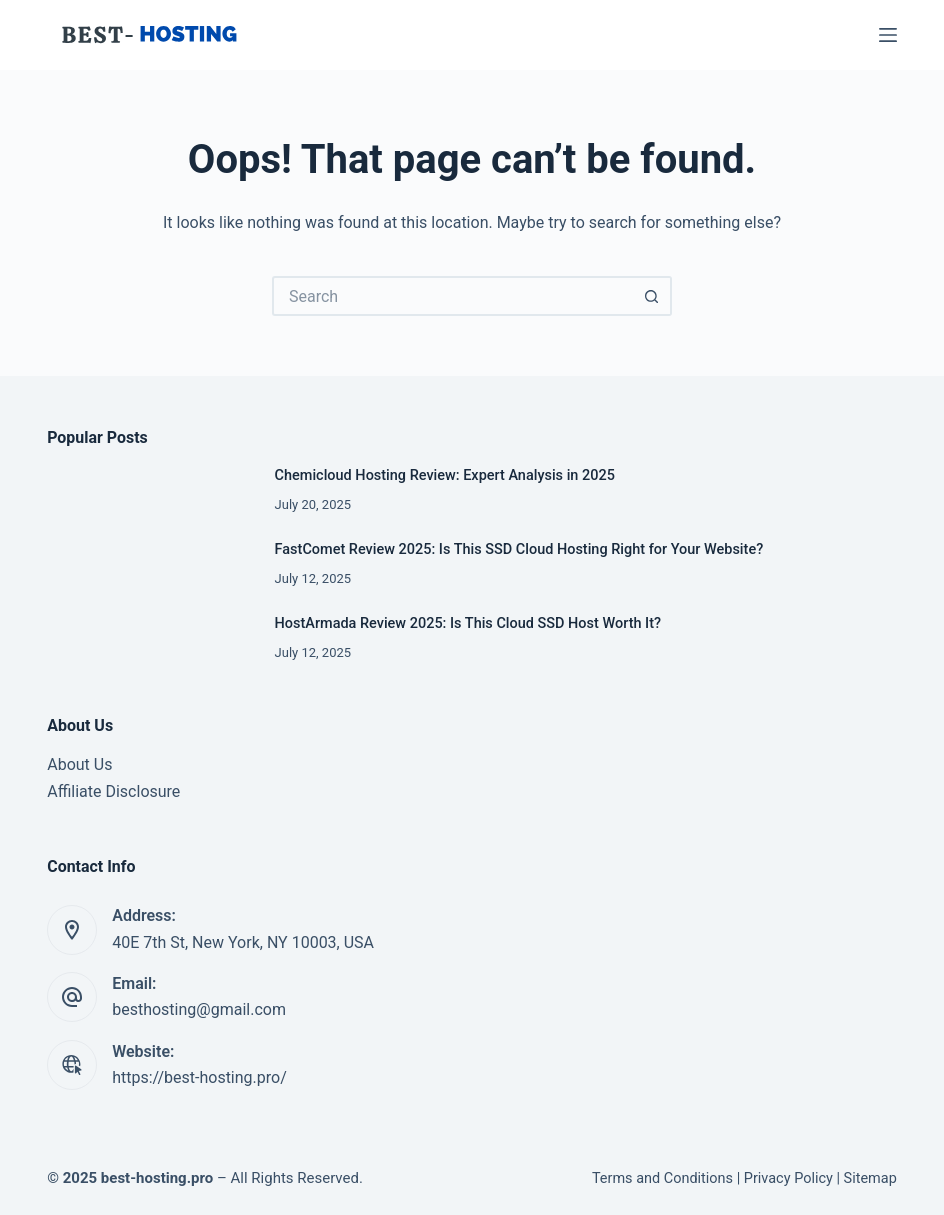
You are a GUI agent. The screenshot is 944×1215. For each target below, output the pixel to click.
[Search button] (652, 296)
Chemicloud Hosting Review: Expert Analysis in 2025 (445, 475)
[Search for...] (452, 296)
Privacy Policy (788, 1178)
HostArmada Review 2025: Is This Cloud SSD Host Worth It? (468, 623)
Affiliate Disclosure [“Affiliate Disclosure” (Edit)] (113, 791)
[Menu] (888, 35)
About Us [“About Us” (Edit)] (79, 764)
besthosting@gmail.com (199, 1009)
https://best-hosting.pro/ (199, 1077)
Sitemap (870, 1178)
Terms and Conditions (662, 1178)
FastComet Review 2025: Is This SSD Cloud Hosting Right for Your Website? (519, 549)
